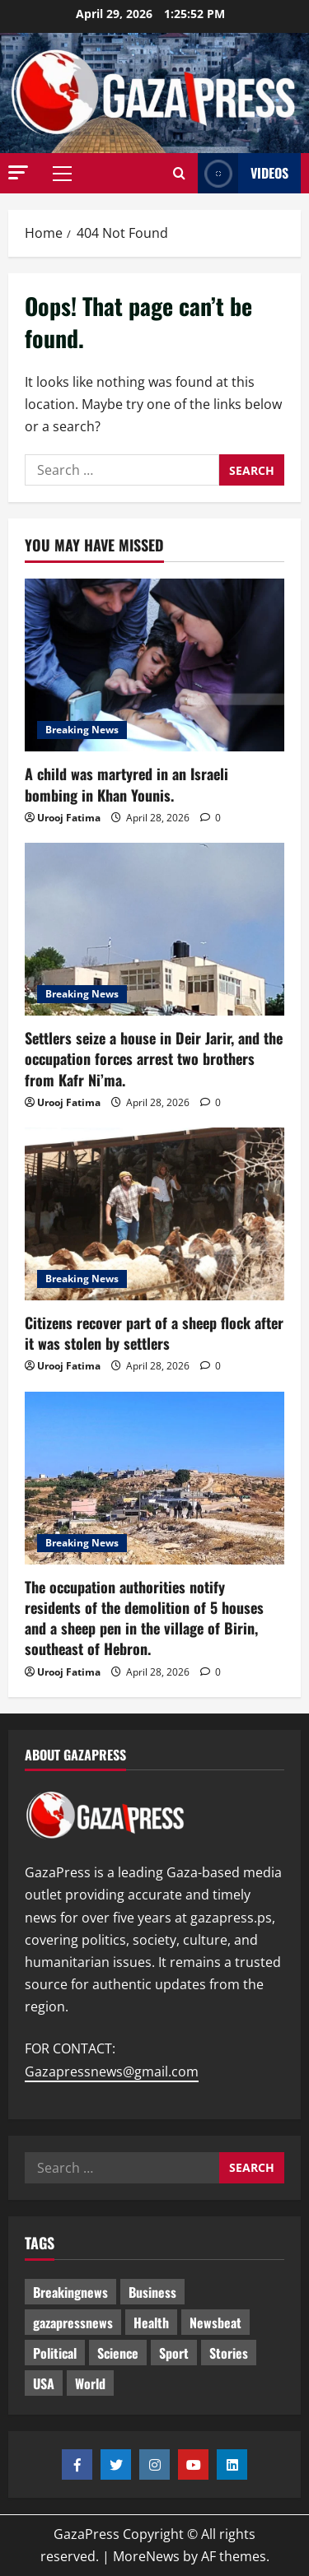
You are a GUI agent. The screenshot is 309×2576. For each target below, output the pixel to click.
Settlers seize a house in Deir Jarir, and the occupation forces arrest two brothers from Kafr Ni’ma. (154, 1058)
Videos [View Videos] (243, 173)
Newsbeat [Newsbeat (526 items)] (215, 2322)
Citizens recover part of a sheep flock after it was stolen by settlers (154, 1333)
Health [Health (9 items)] (151, 2322)
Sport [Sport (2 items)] (174, 2353)
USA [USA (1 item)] (43, 2383)
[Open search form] (179, 173)
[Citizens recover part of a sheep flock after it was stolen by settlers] (154, 1214)
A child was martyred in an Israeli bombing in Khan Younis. (126, 784)
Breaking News (82, 730)
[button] (18, 172)
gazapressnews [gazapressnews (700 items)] (73, 2322)
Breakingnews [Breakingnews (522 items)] (70, 2292)
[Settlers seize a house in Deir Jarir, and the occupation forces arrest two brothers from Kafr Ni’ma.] (154, 929)
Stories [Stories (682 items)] (228, 2353)
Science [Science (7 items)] (117, 2353)
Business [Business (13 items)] (152, 2292)
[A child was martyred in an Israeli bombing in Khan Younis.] (154, 665)
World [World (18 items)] (90, 2383)
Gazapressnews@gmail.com (112, 2071)
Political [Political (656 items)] (55, 2353)
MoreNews (146, 2556)
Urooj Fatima (69, 818)
